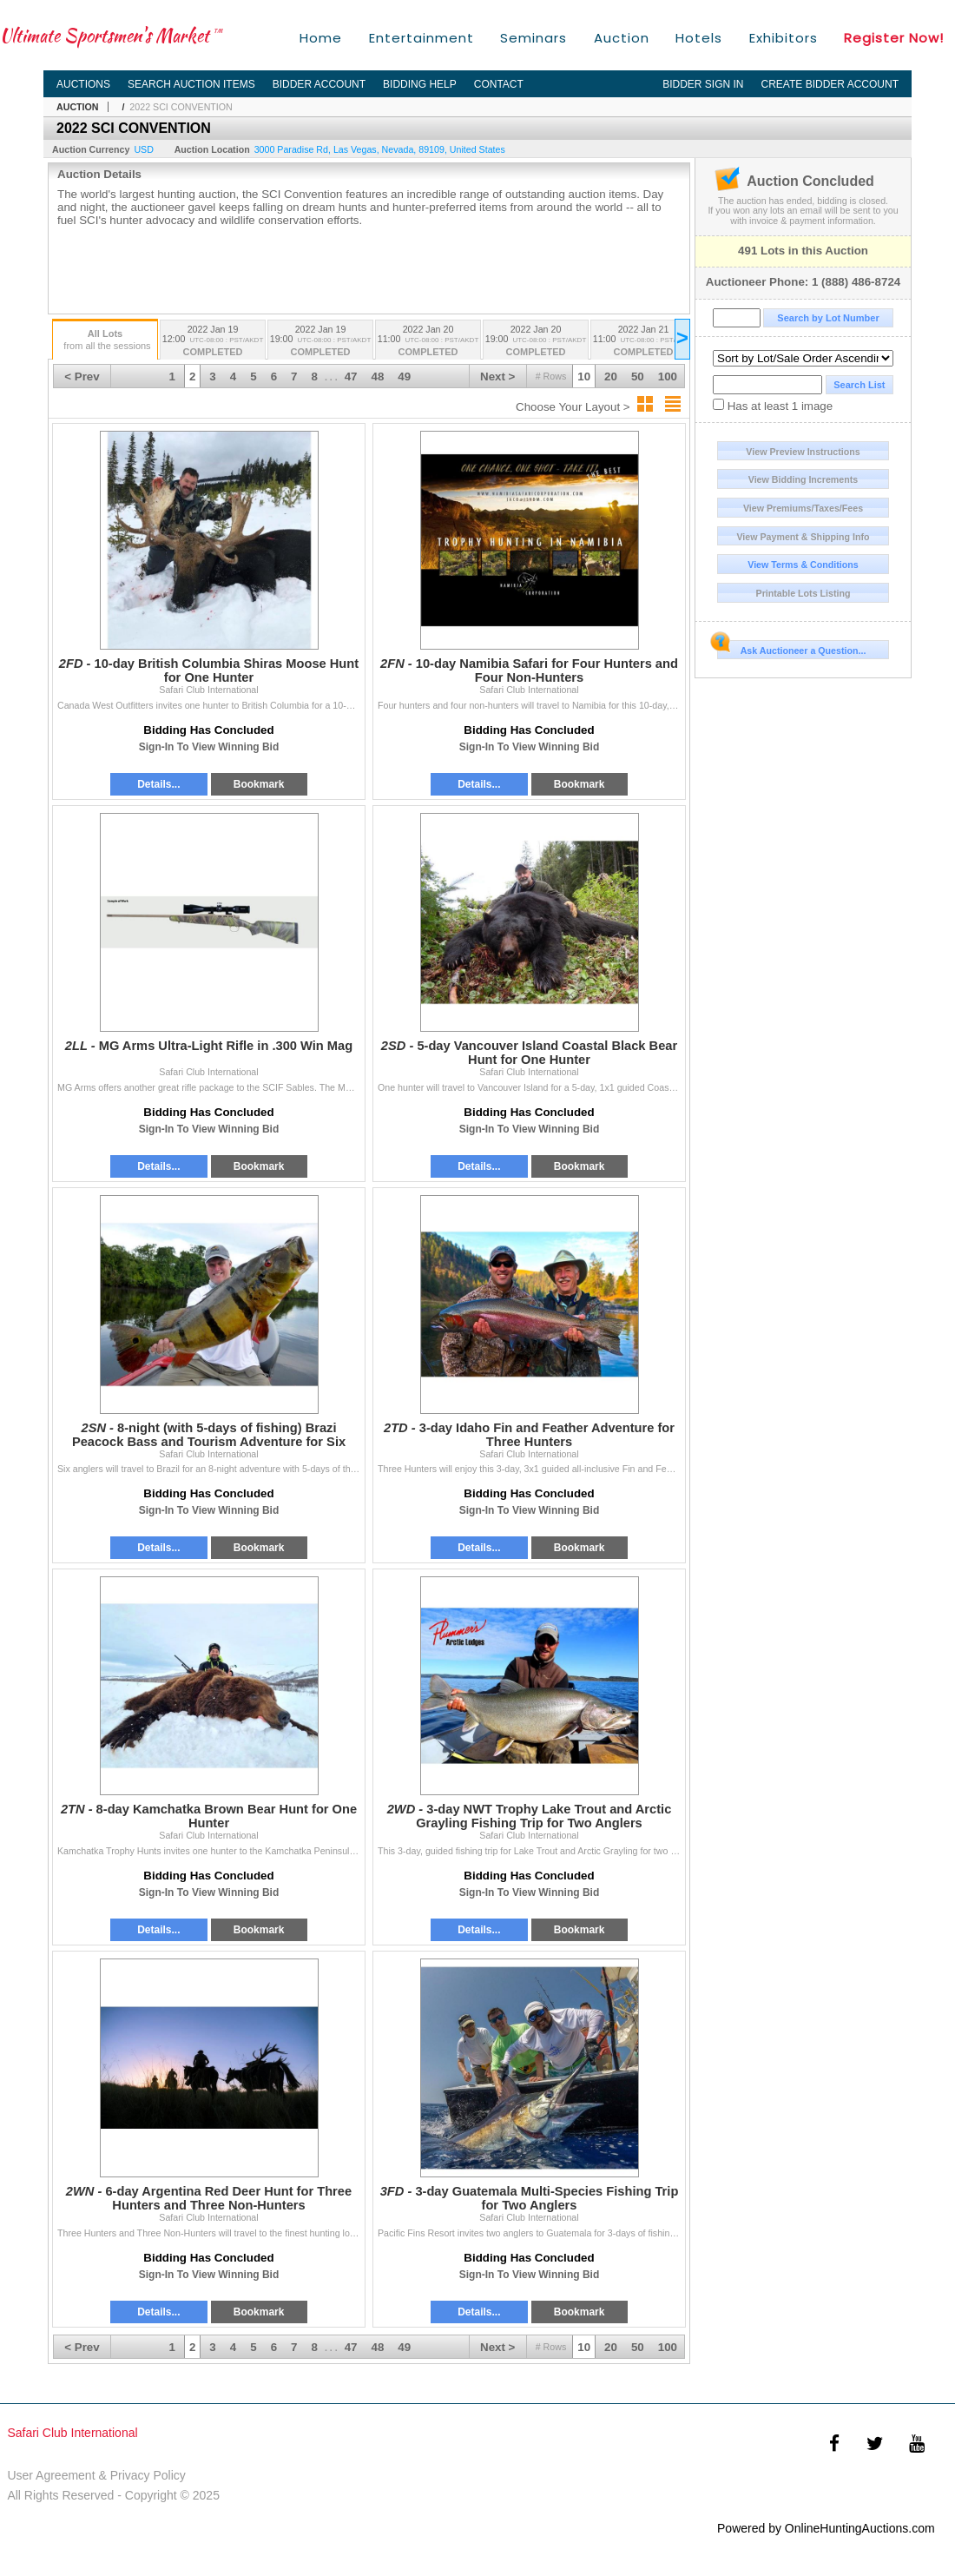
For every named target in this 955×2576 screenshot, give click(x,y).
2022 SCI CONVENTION (180, 107)
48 (378, 376)
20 (610, 376)
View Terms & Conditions (803, 564)
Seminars (533, 38)
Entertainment (421, 38)
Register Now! (894, 38)
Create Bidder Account (830, 84)
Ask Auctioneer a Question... (791, 648)
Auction (621, 38)
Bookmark (259, 784)
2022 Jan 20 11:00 (428, 342)
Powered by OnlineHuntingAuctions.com (826, 2528)
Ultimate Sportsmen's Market (111, 35)
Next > (497, 376)
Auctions (83, 84)
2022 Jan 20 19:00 (536, 342)
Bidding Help (420, 84)
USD (144, 149)
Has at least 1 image (773, 406)
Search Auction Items (191, 84)
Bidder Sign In (702, 84)
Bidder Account (319, 84)
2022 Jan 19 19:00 (320, 342)
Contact (499, 84)
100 (667, 376)
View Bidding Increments (803, 479)
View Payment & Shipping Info (802, 537)
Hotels (698, 38)
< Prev (81, 376)
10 (583, 376)
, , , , (379, 149)
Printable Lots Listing (803, 593)
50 (637, 376)
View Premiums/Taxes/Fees (803, 508)
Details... (158, 784)
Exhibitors (783, 38)
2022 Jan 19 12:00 (213, 342)
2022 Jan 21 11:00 (643, 342)
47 (351, 376)
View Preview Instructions (803, 451)
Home (321, 38)
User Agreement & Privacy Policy (96, 2475)
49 (404, 376)
